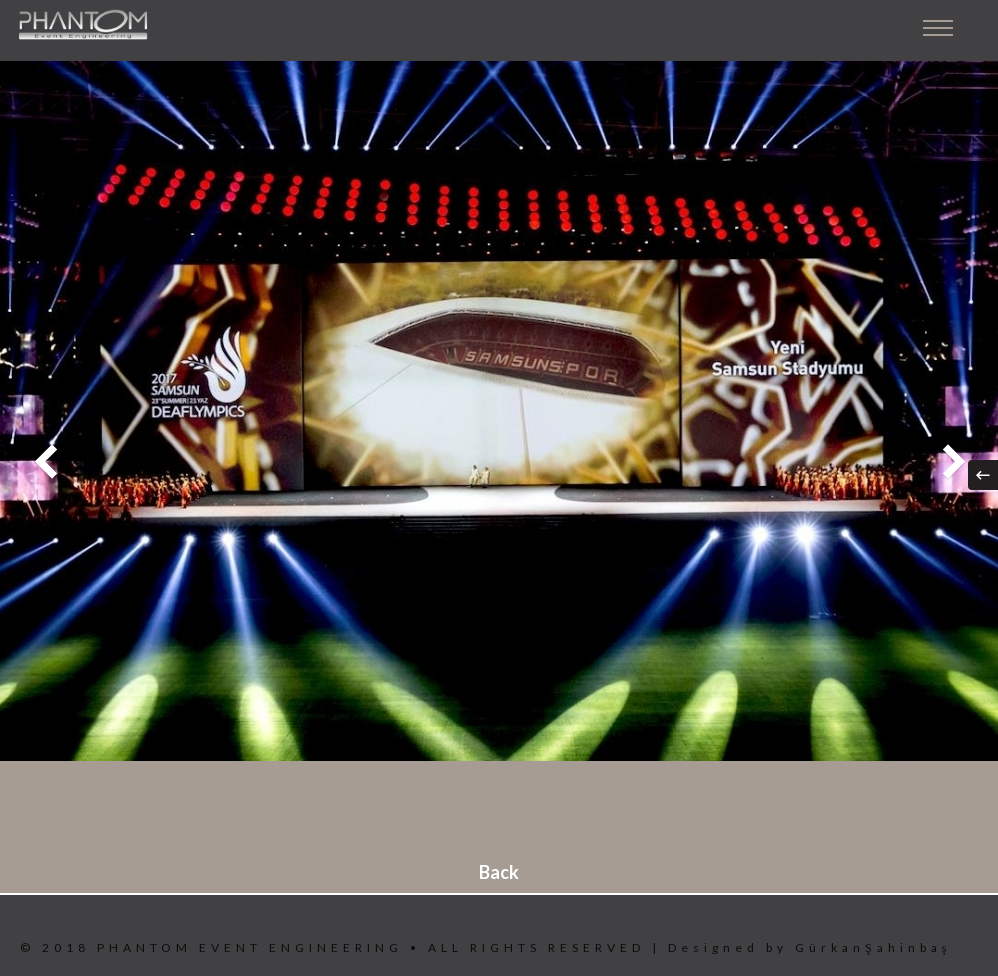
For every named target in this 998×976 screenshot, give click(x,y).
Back (499, 872)
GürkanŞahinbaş (873, 947)
